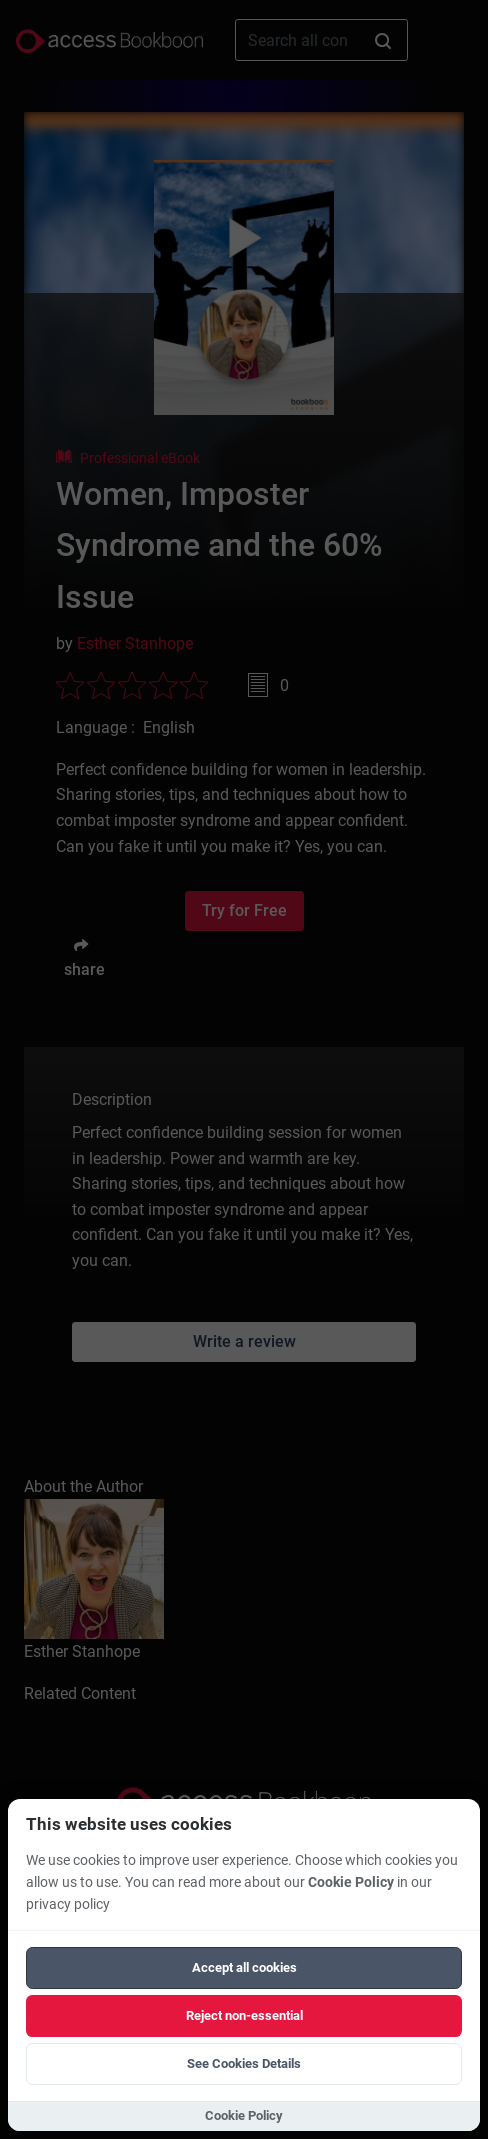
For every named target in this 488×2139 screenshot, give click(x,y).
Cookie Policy (351, 1882)
